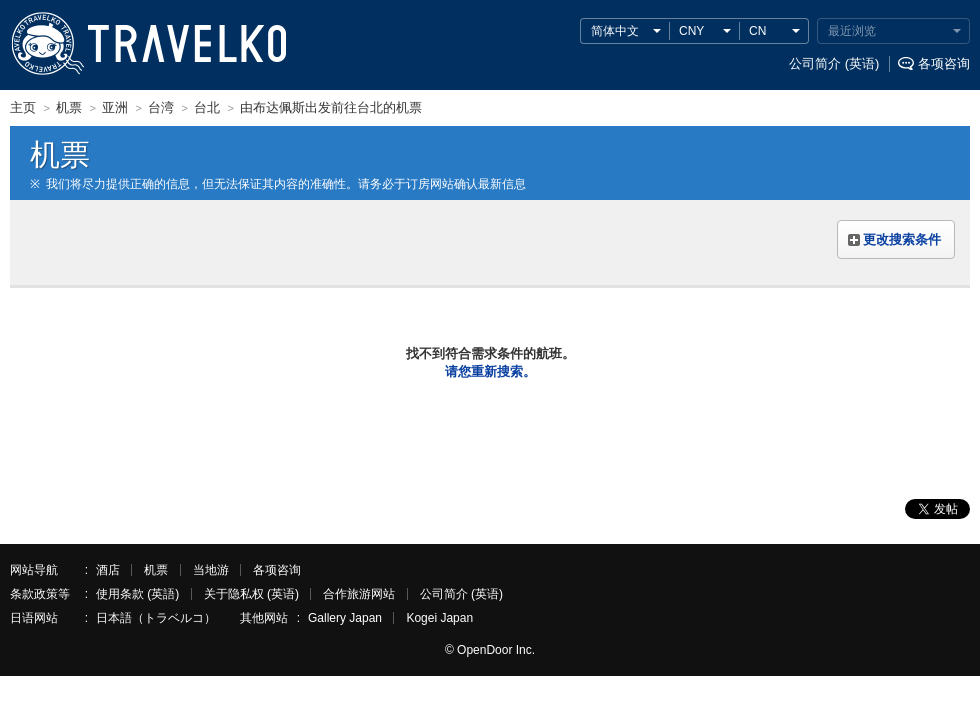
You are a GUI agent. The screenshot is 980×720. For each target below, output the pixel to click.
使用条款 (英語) (137, 594)
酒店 (108, 570)
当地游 (211, 570)
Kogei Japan (439, 618)
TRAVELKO (47, 44)
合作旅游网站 (359, 594)
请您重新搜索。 (490, 371)
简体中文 (615, 31)
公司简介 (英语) (834, 63)
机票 (156, 570)
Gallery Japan (345, 618)
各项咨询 (944, 63)
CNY (691, 31)
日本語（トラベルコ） (156, 618)
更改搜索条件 (902, 239)
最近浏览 (852, 31)
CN (757, 31)
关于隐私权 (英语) (251, 594)
